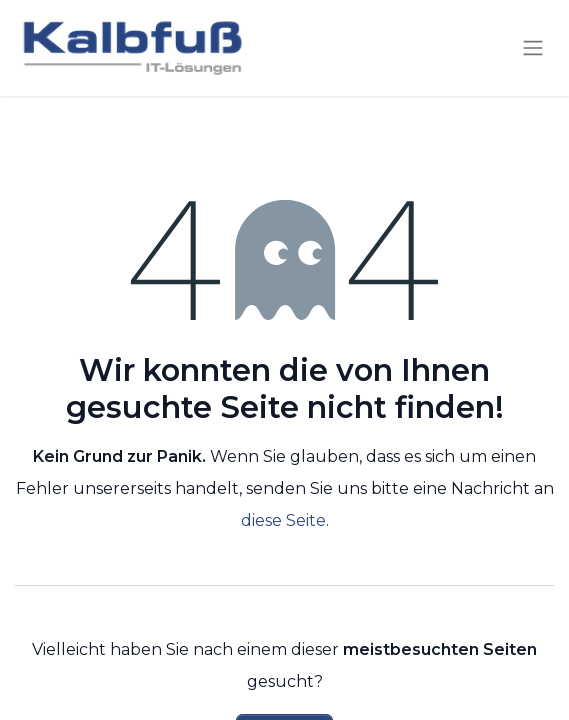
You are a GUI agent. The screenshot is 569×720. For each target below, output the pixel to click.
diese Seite (283, 520)
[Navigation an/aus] (533, 48)
